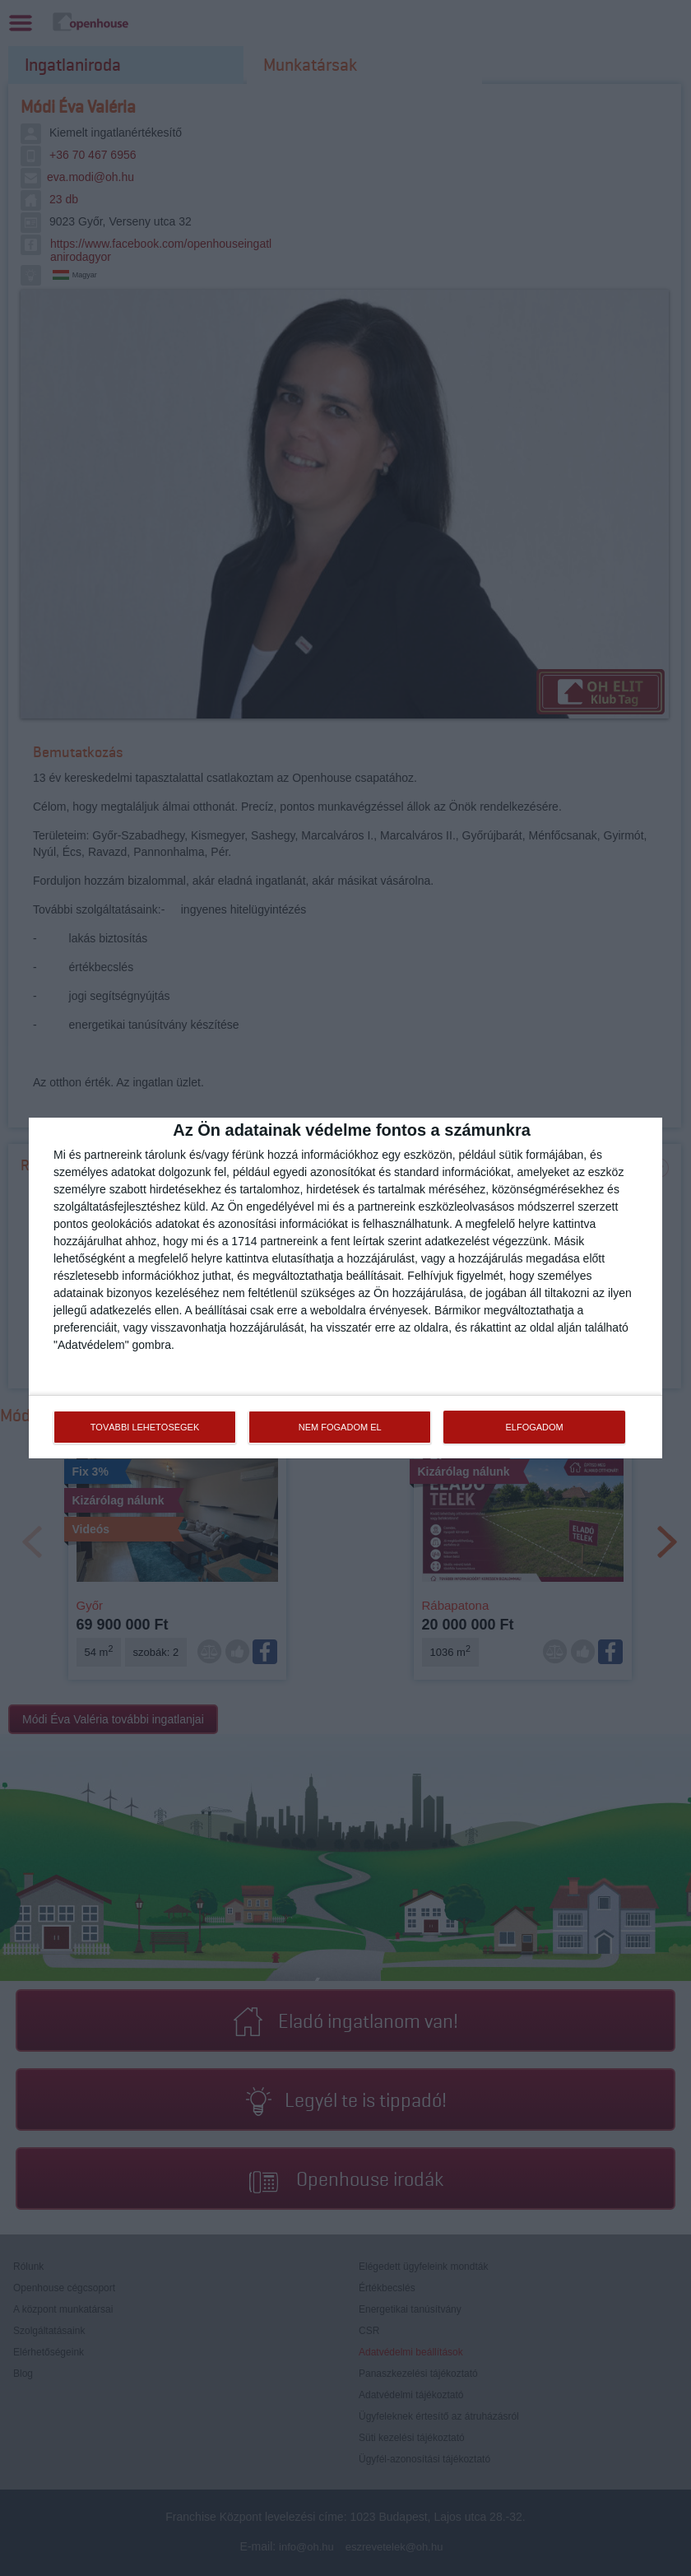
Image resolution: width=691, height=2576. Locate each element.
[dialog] (345, 1288)
